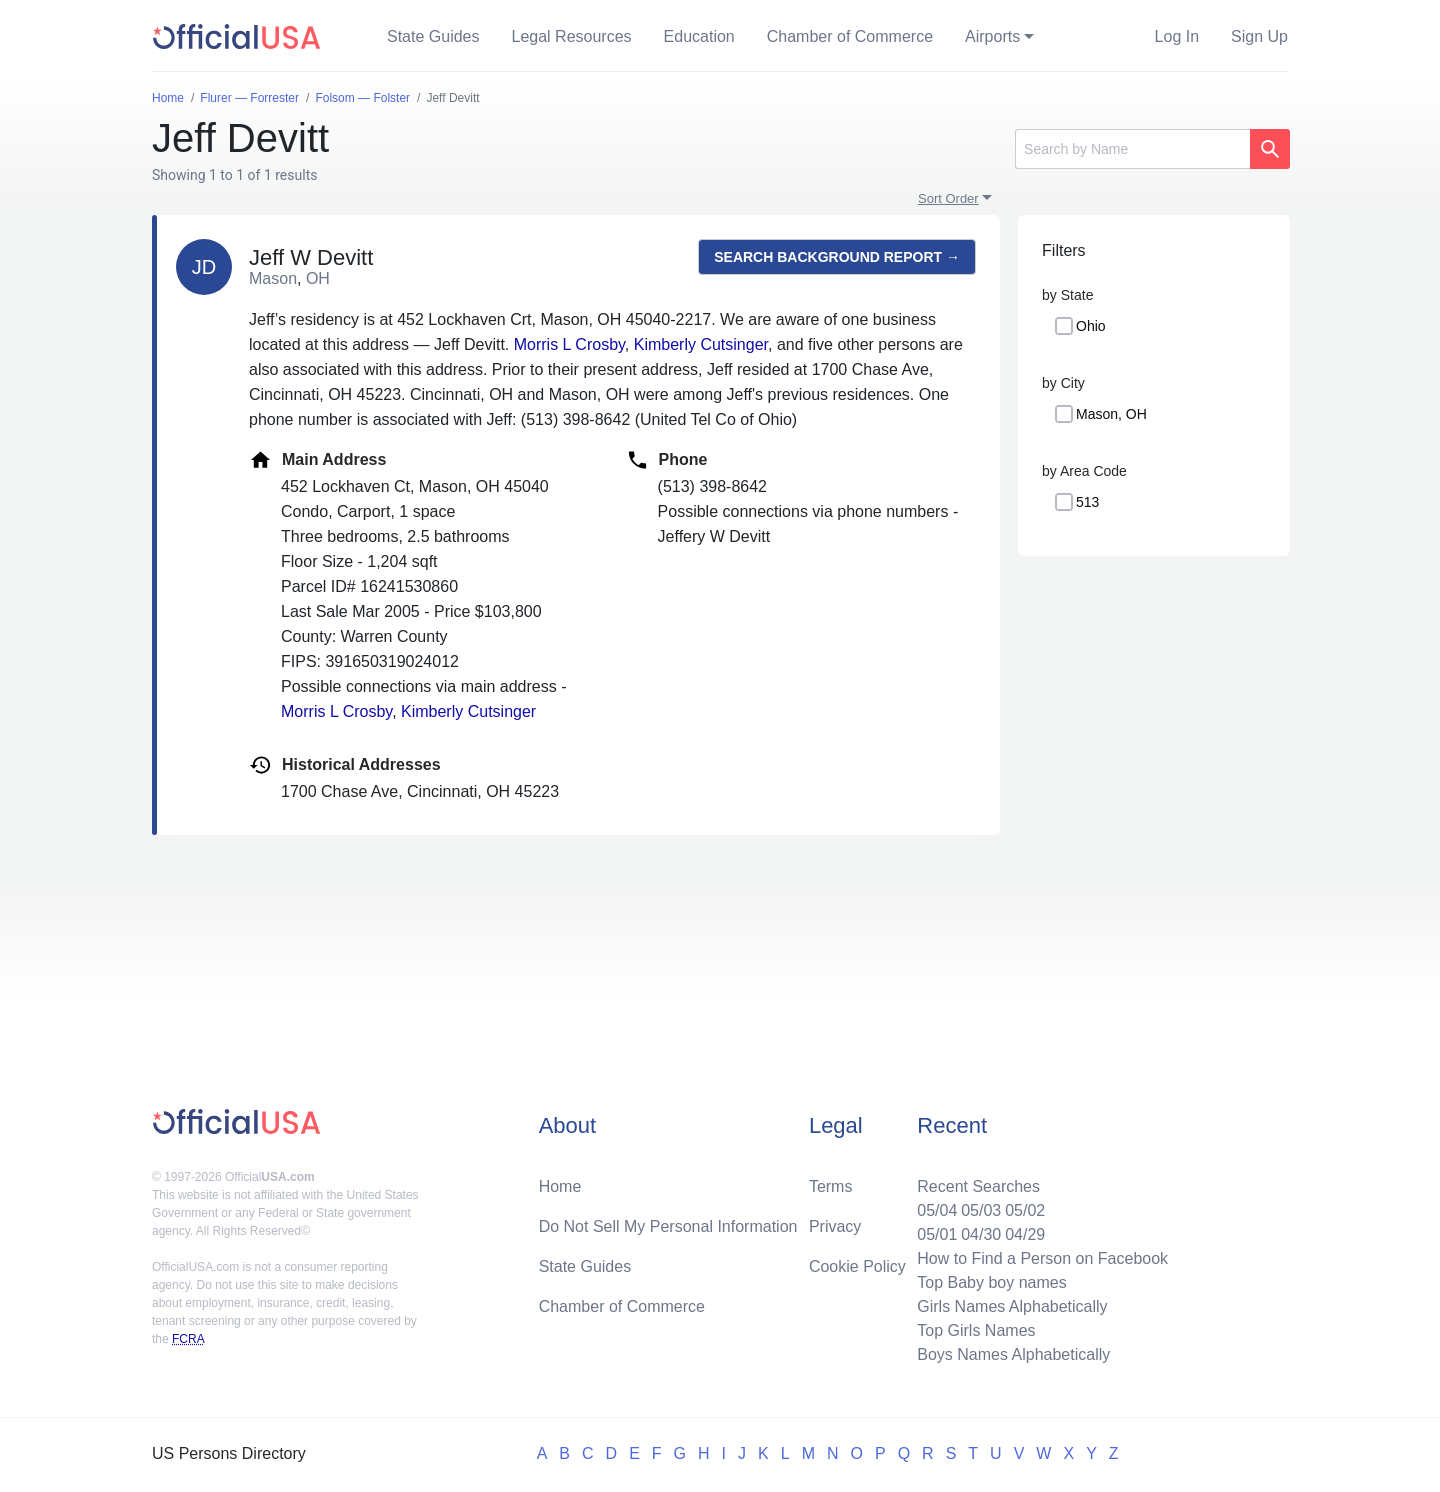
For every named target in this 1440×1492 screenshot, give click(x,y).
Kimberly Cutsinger (701, 344)
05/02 (1025, 1210)
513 (1087, 502)
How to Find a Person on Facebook (1042, 1258)
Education (699, 36)
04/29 (1025, 1234)
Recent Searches (978, 1186)
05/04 (937, 1210)
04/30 (981, 1234)
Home (560, 1186)
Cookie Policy (857, 1266)
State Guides (433, 36)
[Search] (1132, 149)
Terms (831, 1186)
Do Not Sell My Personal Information (668, 1226)
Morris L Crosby (569, 344)
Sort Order (948, 198)
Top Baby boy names (991, 1282)
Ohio (1091, 326)
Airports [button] (992, 36)
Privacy (835, 1226)
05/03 (981, 1210)
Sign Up (1259, 36)
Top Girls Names (976, 1330)
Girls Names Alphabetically (1012, 1306)
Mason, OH (1111, 414)
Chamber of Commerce (850, 36)
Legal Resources (572, 36)
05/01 (937, 1234)
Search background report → (837, 257)
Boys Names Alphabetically (1013, 1354)
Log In (1177, 36)
